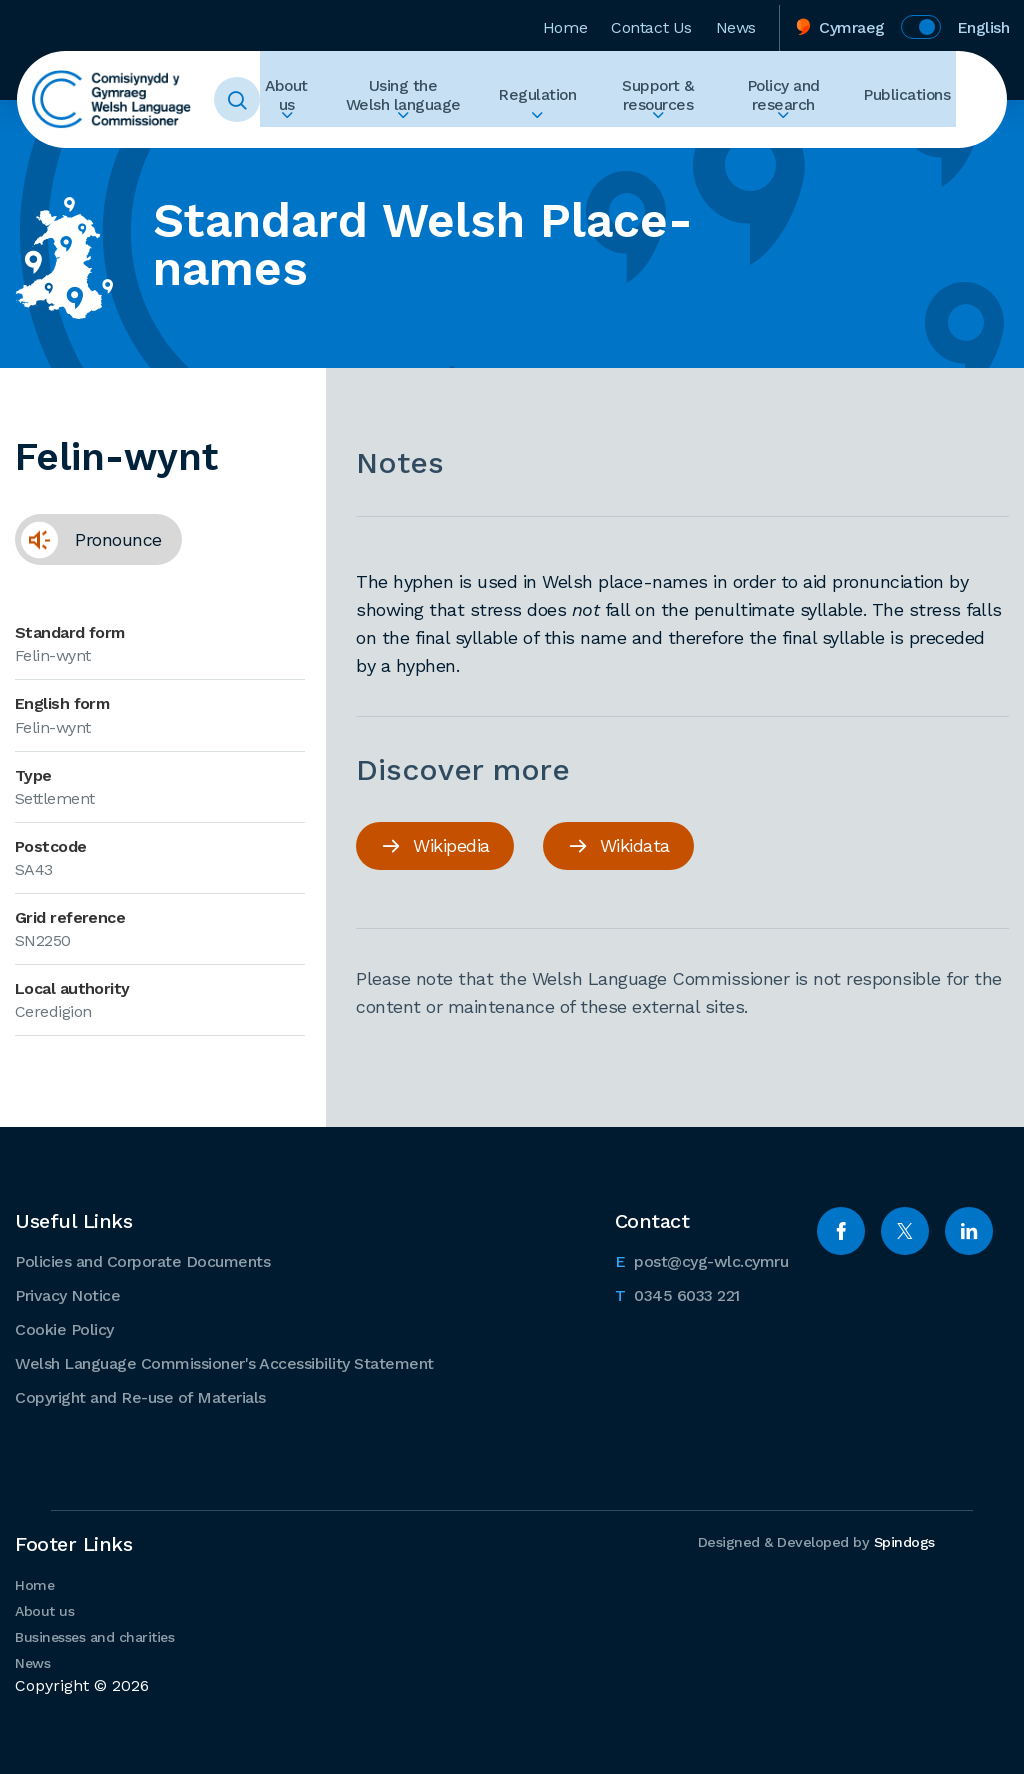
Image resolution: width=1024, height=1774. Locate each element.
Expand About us (304, 136)
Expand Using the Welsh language (419, 136)
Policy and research (793, 100)
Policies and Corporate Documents (142, 1260)
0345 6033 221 (677, 1293)
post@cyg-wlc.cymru (702, 1259)
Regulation (548, 100)
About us (304, 100)
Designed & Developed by (813, 1542)
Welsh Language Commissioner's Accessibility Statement (224, 1362)
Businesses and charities (94, 1636)
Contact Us (651, 23)
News (736, 23)
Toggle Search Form (257, 100)
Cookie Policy (64, 1328)
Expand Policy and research (793, 136)
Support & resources (664, 100)
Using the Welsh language (419, 100)
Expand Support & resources (664, 136)
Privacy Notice (67, 1294)
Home (565, 23)
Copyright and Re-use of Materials (140, 1396)
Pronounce (88, 545)
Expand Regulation (548, 136)
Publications (912, 100)
